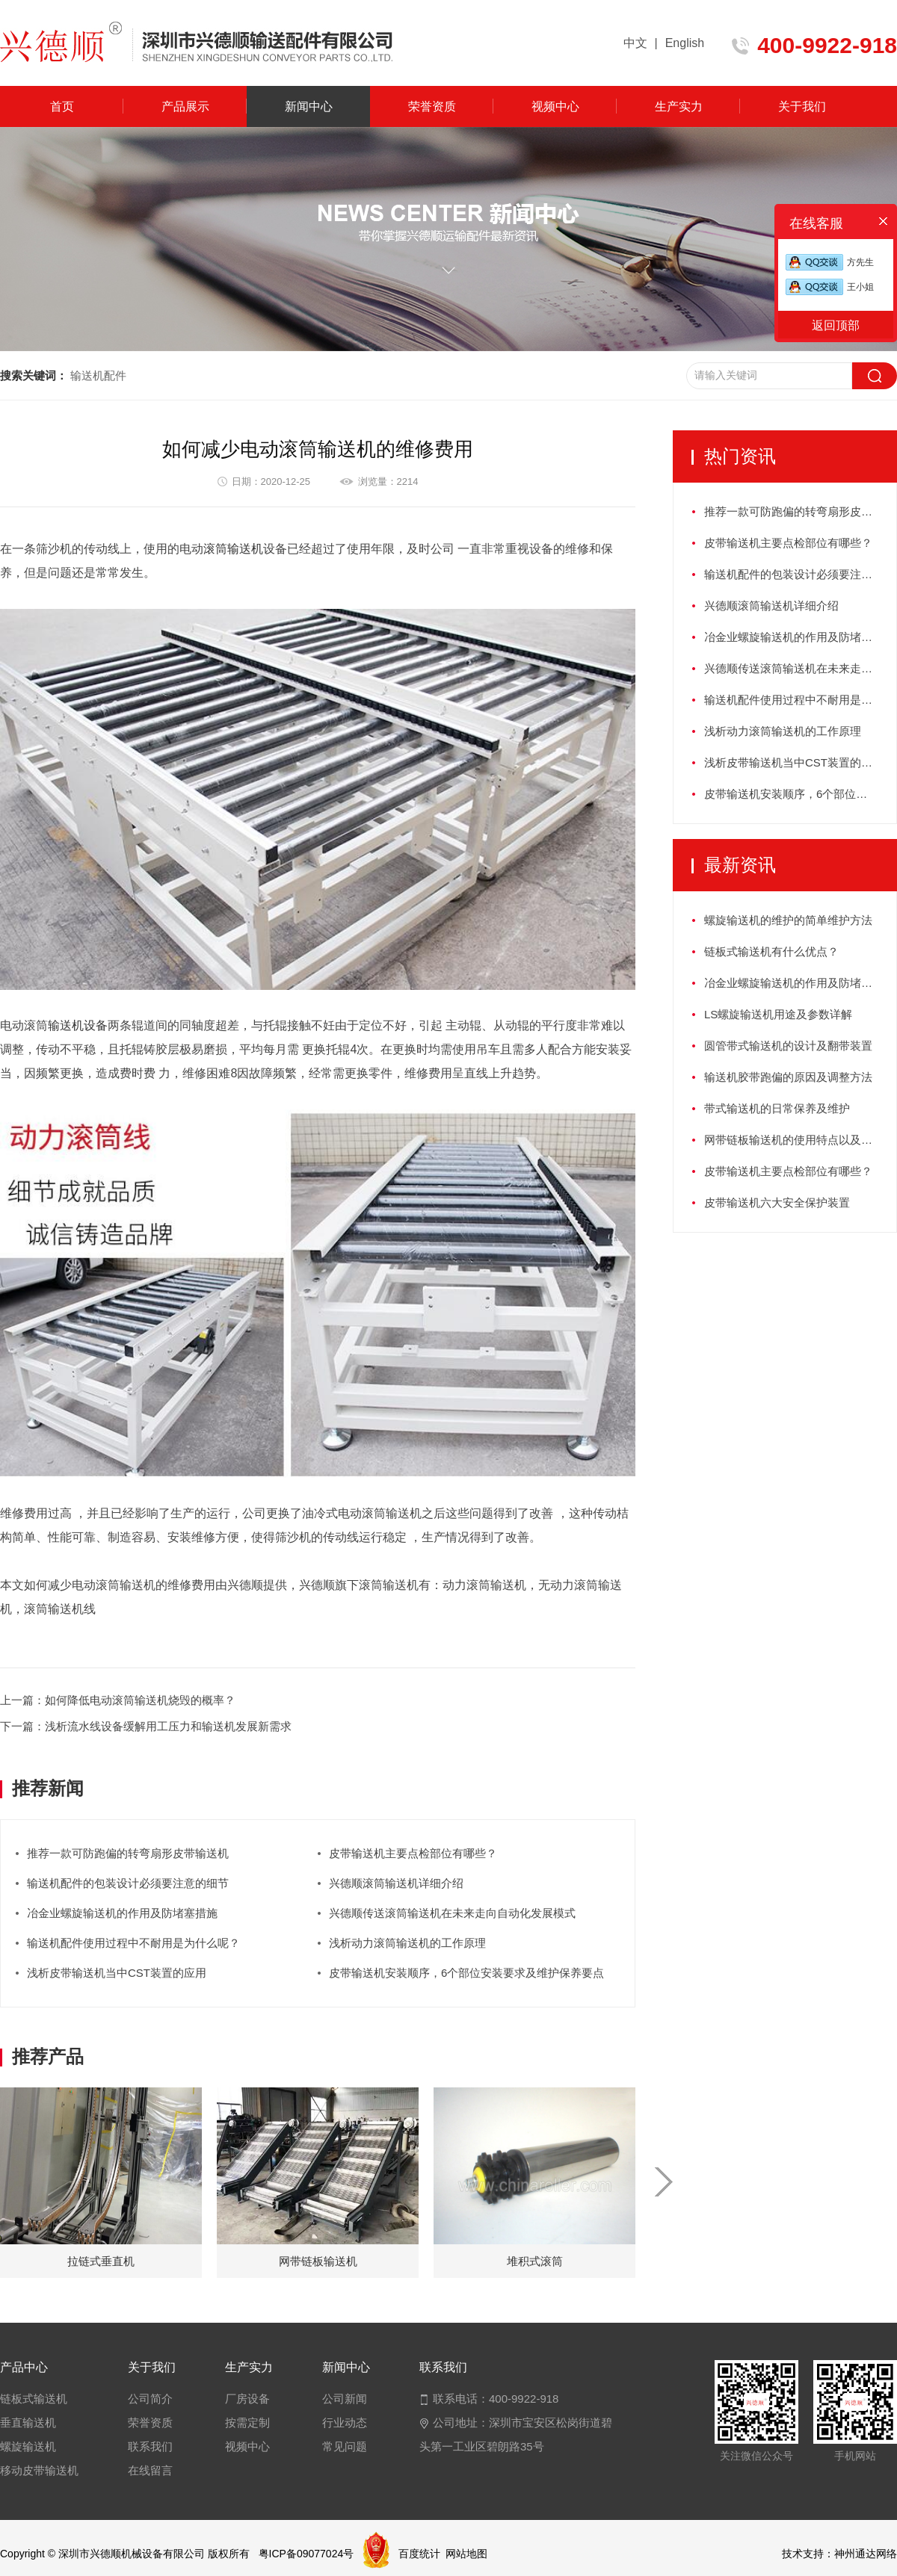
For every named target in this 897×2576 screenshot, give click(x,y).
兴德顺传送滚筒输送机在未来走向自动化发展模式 (452, 1913)
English (684, 43)
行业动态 (344, 2422)
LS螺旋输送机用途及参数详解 (778, 1014)
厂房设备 (247, 2398)
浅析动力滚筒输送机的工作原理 (407, 1942)
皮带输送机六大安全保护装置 (777, 1202)
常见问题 (344, 2446)
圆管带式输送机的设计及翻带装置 (788, 1045)
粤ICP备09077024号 (306, 2554)
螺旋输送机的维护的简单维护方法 (788, 920)
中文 (635, 43)
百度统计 (419, 2554)
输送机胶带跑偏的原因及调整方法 (788, 1077)
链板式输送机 (33, 2398)
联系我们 (150, 2446)
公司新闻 (344, 2398)
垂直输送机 (28, 2422)
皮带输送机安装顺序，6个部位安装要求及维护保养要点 (466, 1972)
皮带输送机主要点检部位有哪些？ (413, 1853)
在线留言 (150, 2470)
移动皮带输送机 (39, 2470)
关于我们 (802, 106)
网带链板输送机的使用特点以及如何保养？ (800, 1139)
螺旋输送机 (28, 2446)
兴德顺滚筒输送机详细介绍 (396, 1883)
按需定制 (247, 2422)
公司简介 (150, 2398)
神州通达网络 (865, 2554)
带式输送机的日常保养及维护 (777, 1108)
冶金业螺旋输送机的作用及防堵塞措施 (122, 1913)
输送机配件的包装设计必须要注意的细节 (128, 1883)
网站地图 (466, 2554)
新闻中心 (309, 106)
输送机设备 (78, 1025)
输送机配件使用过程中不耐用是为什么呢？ (133, 1942)
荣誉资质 (432, 106)
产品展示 (185, 106)
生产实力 (679, 106)
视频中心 (555, 106)
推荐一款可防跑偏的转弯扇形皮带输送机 (128, 1853)
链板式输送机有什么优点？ (771, 951)
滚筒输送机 (233, 548)
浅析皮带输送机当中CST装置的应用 (116, 1972)
